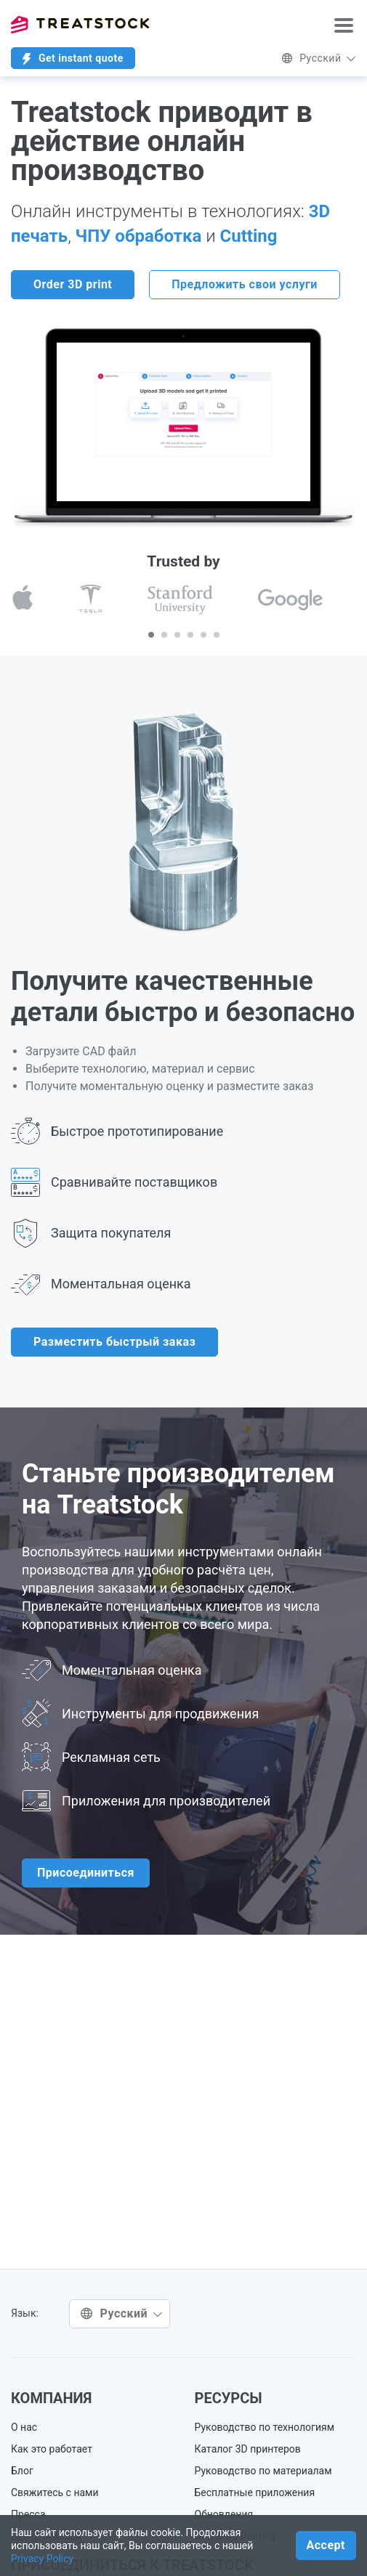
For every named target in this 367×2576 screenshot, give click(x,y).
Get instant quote (73, 58)
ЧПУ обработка (141, 236)
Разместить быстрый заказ (114, 1342)
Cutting (249, 236)
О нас (24, 2427)
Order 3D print (72, 284)
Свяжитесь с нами (55, 2492)
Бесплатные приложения (255, 2492)
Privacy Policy (42, 2558)
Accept (326, 2545)
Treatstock (80, 24)
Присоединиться (85, 1873)
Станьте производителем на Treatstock (178, 1489)
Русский (318, 58)
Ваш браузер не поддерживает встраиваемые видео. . (183, 422)
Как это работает (51, 2449)
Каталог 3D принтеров (248, 2449)
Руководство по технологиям (265, 2427)
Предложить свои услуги (245, 284)
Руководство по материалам (263, 2471)
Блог (22, 2471)
